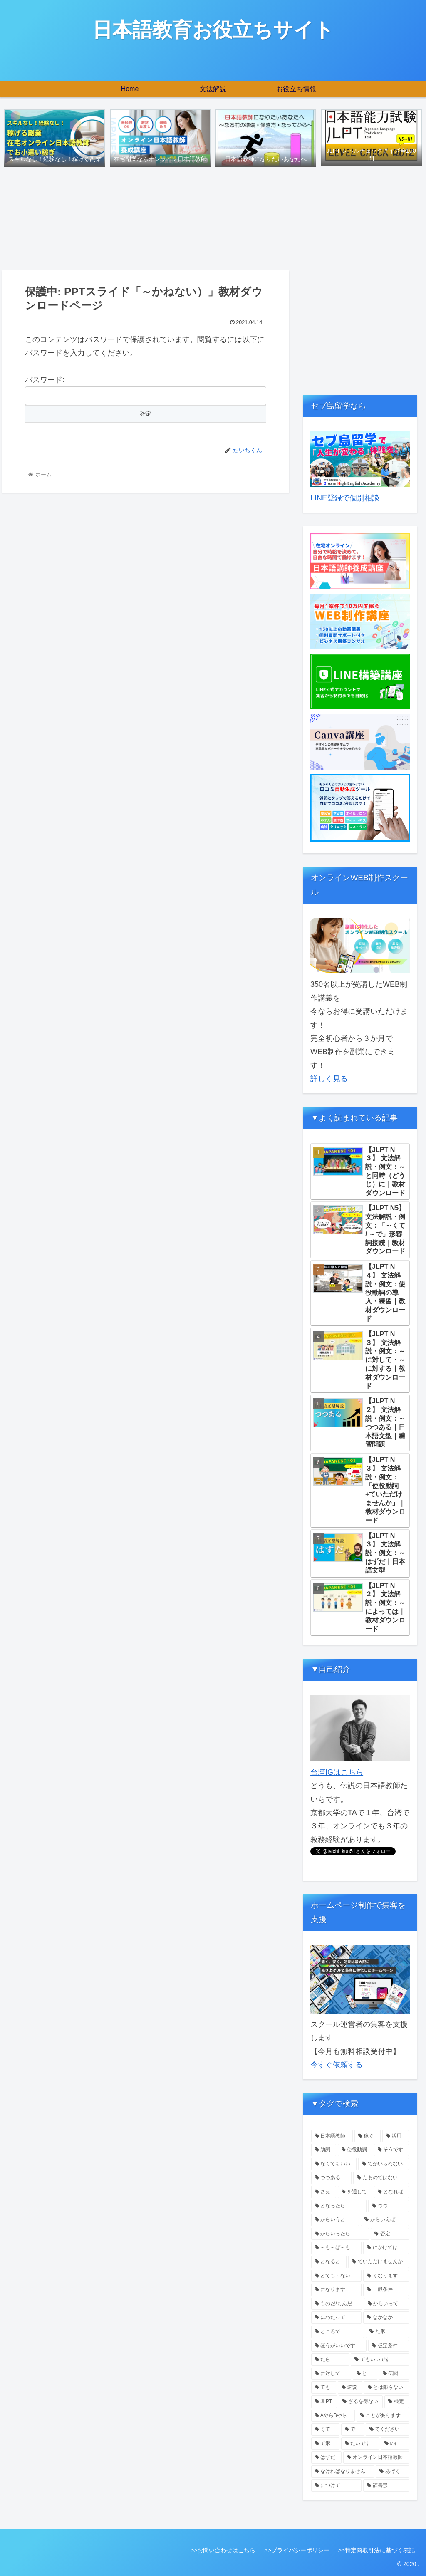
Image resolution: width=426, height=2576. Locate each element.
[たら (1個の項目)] (330, 2359)
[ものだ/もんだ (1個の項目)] (336, 2304)
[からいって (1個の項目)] (386, 2304)
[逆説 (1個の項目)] (350, 2387)
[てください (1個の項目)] (387, 2429)
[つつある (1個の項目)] (331, 2178)
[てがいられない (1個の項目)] (383, 2164)
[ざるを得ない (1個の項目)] (361, 2401)
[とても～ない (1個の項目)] (336, 2276)
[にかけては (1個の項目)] (386, 2248)
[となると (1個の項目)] (329, 2262)
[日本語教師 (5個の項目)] (331, 2136)
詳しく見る (329, 1079)
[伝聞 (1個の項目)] (394, 2374)
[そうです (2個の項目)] (391, 2150)
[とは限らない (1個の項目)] (386, 2387)
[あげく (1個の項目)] (392, 2471)
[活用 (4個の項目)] (395, 2136)
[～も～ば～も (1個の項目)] (336, 2248)
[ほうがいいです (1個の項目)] (339, 2346)
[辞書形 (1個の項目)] (386, 2485)
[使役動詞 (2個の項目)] (355, 2150)
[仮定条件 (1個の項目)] (388, 2346)
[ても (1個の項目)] (323, 2387)
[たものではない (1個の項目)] (381, 2178)
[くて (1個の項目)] (325, 2429)
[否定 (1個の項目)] (390, 2234)
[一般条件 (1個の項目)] (386, 2290)
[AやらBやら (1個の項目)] (333, 2416)
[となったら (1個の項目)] (339, 2206)
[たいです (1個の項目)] (360, 2443)
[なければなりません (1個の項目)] (342, 2471)
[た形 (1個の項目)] (387, 2332)
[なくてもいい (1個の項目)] (334, 2164)
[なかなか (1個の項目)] (386, 2317)
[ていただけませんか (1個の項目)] (378, 2262)
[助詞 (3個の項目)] (323, 2150)
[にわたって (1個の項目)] (336, 2317)
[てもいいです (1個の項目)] (380, 2359)
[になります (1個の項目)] (336, 2290)
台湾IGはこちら (336, 1772)
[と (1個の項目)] (365, 2374)
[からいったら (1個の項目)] (340, 2234)
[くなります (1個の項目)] (386, 2276)
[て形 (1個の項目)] (325, 2443)
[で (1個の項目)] (352, 2429)
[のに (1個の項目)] (395, 2443)
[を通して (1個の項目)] (355, 2192)
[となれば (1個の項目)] (391, 2192)
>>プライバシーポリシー (296, 2550)
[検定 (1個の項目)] (396, 2401)
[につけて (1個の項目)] (336, 2485)
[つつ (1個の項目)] (388, 2206)
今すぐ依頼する (336, 2065)
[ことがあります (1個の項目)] (383, 2416)
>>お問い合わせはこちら (223, 2550)
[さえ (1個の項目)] (323, 2192)
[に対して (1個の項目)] (331, 2374)
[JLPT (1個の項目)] (324, 2401)
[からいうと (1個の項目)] (335, 2220)
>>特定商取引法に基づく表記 (376, 2550)
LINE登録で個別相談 (344, 498)
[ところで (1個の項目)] (337, 2332)
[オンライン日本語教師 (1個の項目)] (376, 2457)
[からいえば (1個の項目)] (385, 2220)
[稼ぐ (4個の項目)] (367, 2136)
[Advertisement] (360, 329)
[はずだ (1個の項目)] (326, 2457)
